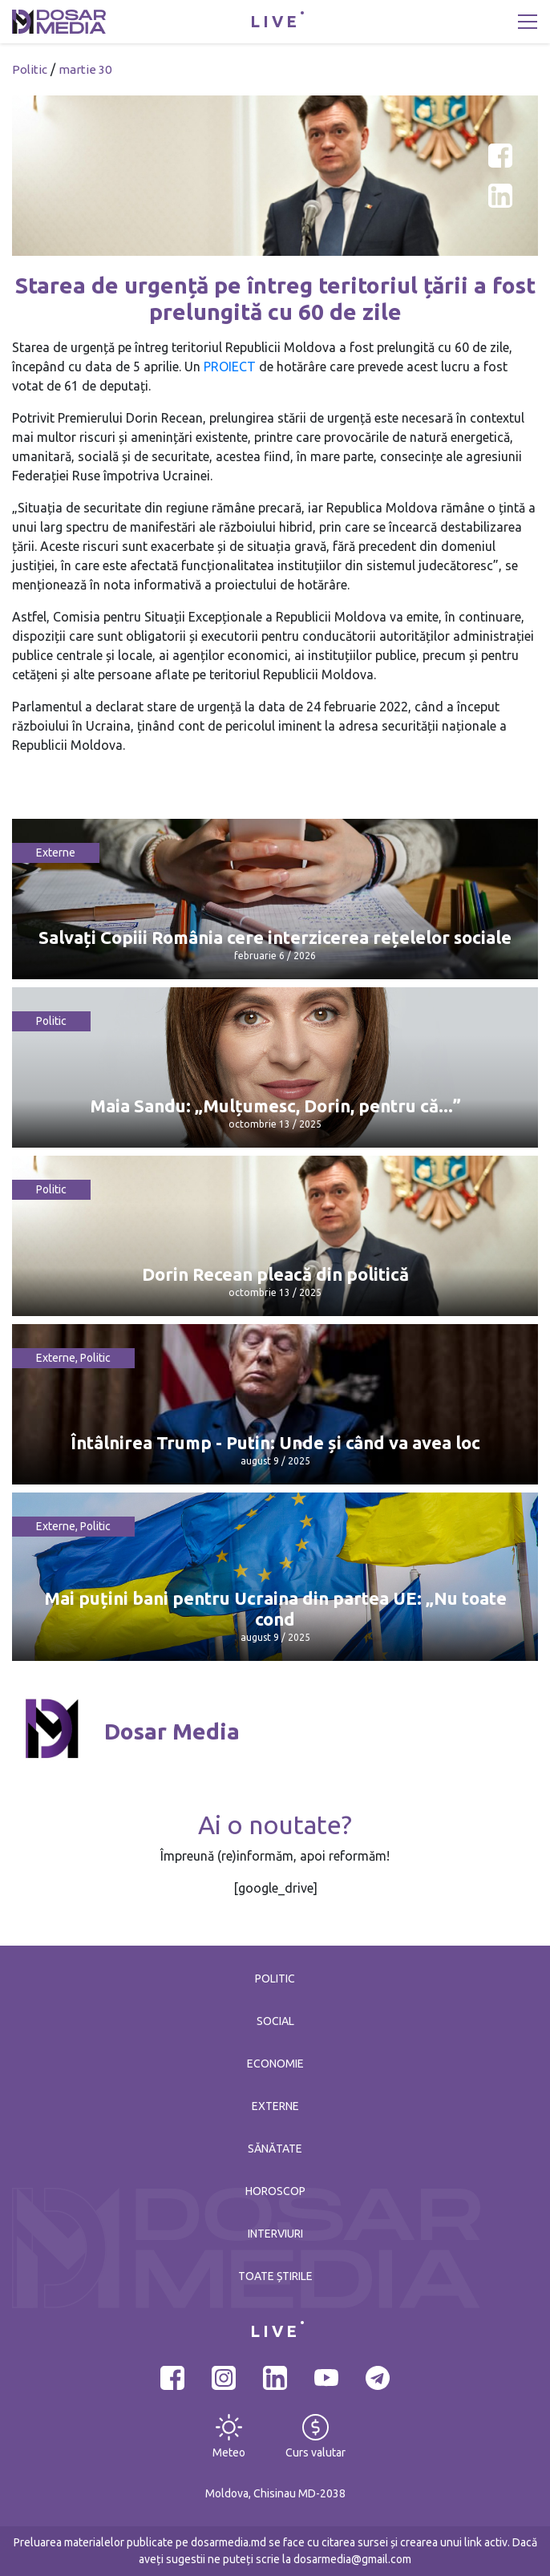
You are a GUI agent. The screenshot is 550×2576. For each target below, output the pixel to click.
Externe (55, 852)
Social (275, 2021)
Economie (275, 2063)
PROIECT (230, 366)
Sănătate (275, 2148)
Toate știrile (275, 2276)
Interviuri (275, 2233)
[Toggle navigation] (527, 22)
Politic (29, 69)
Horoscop (275, 2191)
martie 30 (85, 69)
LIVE (275, 21)
